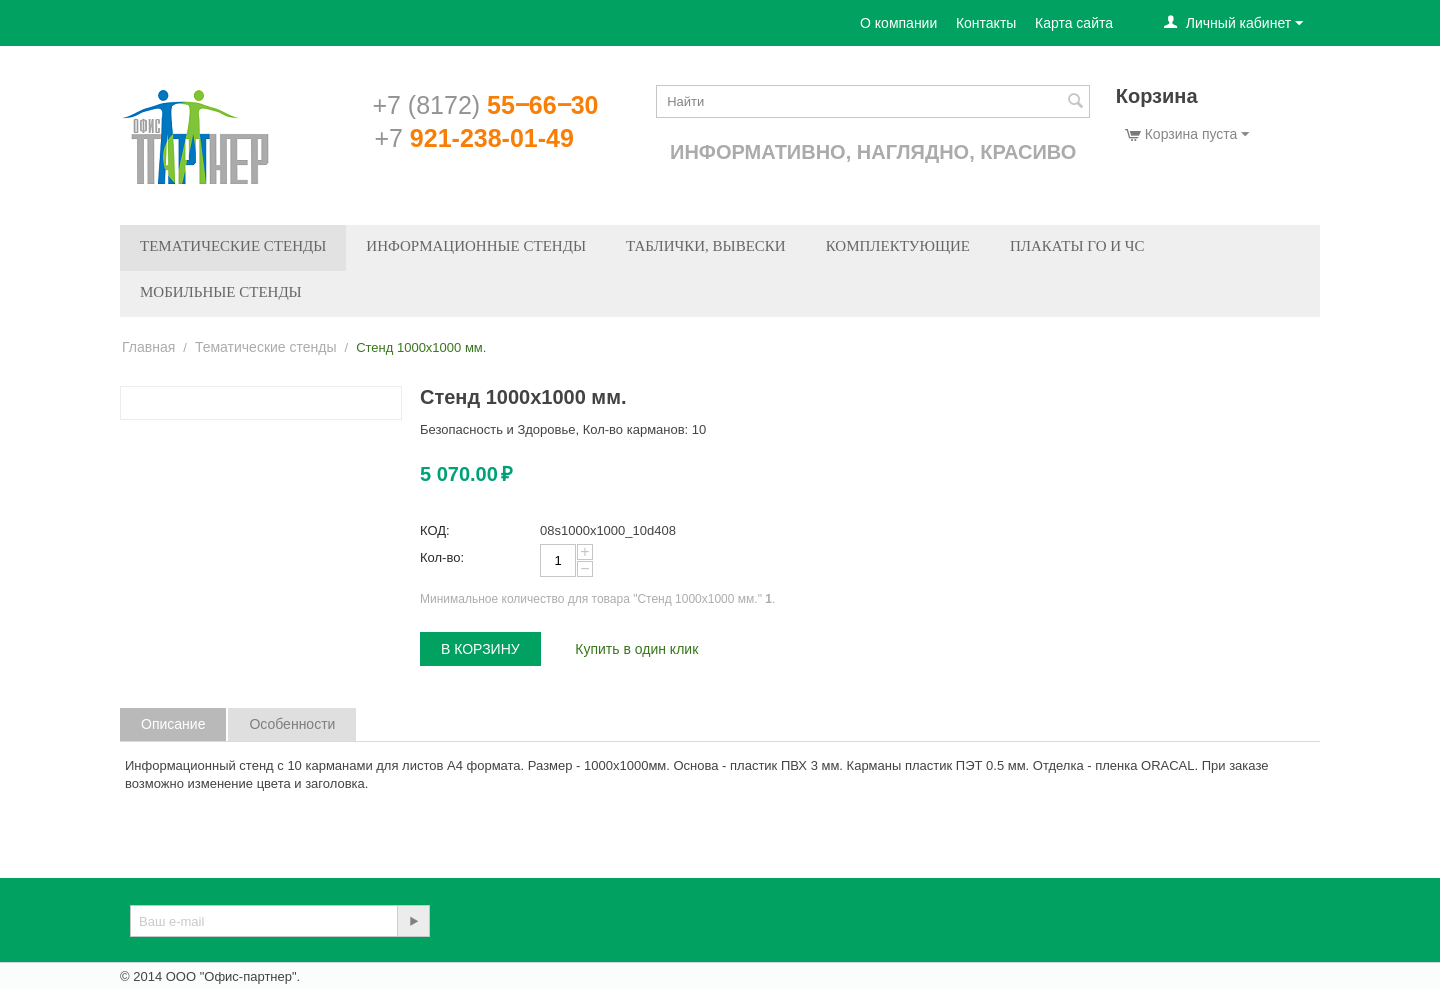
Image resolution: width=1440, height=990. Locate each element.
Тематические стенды (233, 246)
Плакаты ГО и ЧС (1077, 246)
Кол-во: (442, 557)
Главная (148, 347)
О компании (898, 23)
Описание (173, 724)
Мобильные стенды (221, 292)
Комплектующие (898, 246)
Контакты (986, 23)
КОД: (435, 530)
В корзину (480, 649)
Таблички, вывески (706, 246)
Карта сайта (1074, 23)
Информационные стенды (476, 246)
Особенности (292, 724)
